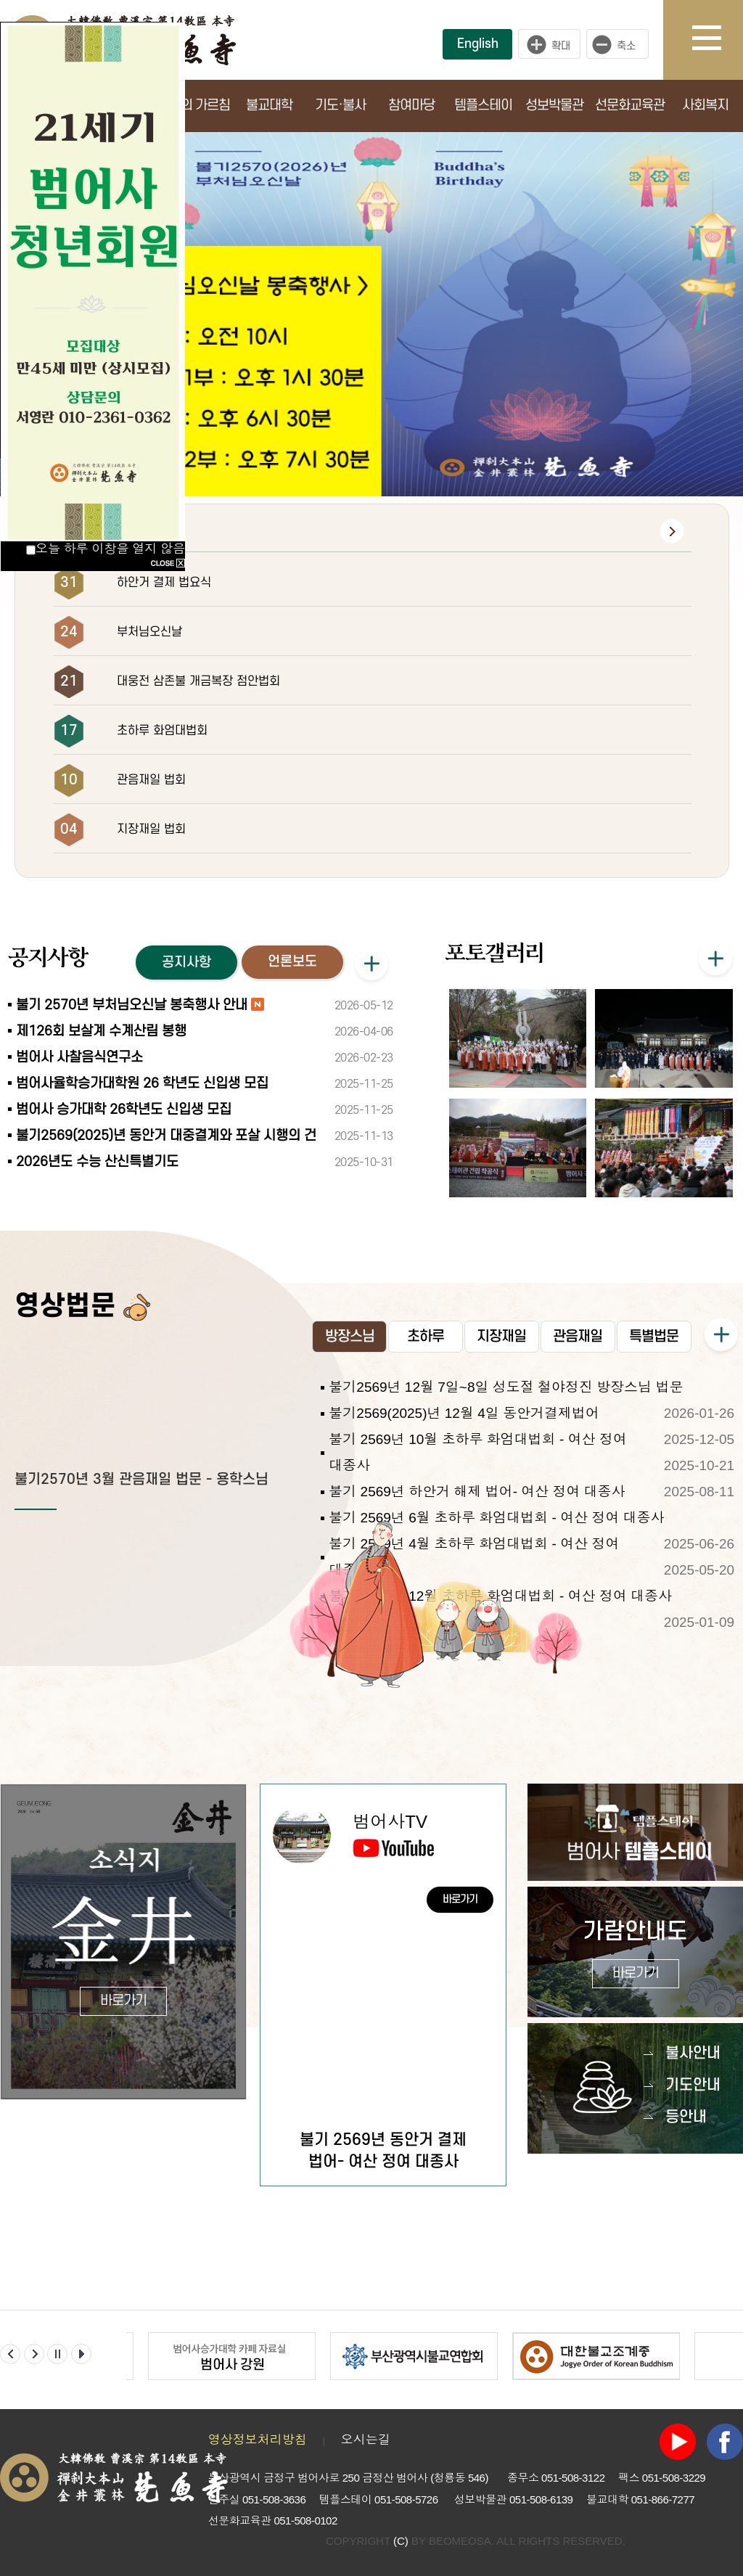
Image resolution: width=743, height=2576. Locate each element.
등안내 (686, 2117)
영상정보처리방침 (257, 2440)
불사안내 (693, 2053)
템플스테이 (483, 105)
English (477, 44)
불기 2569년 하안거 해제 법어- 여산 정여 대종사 (477, 1491)
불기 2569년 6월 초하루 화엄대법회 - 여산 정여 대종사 (496, 1517)
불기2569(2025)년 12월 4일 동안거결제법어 (464, 1413)
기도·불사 (340, 105)
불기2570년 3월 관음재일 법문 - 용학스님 (141, 1480)
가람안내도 (635, 1953)
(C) (401, 2541)
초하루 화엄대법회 (162, 730)
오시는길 (365, 2440)
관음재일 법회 (151, 780)
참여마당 (411, 105)
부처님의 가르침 (188, 105)
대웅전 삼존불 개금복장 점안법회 (198, 681)
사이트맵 (717, 39)
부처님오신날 (149, 632)
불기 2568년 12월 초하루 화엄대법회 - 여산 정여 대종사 (500, 1596)
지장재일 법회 (151, 829)
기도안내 (693, 2085)
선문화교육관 (630, 105)
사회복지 (705, 105)
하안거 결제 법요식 (164, 582)
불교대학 (269, 105)
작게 (621, 44)
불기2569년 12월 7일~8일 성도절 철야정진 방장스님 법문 (506, 1387)
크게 (549, 44)
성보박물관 (554, 105)
